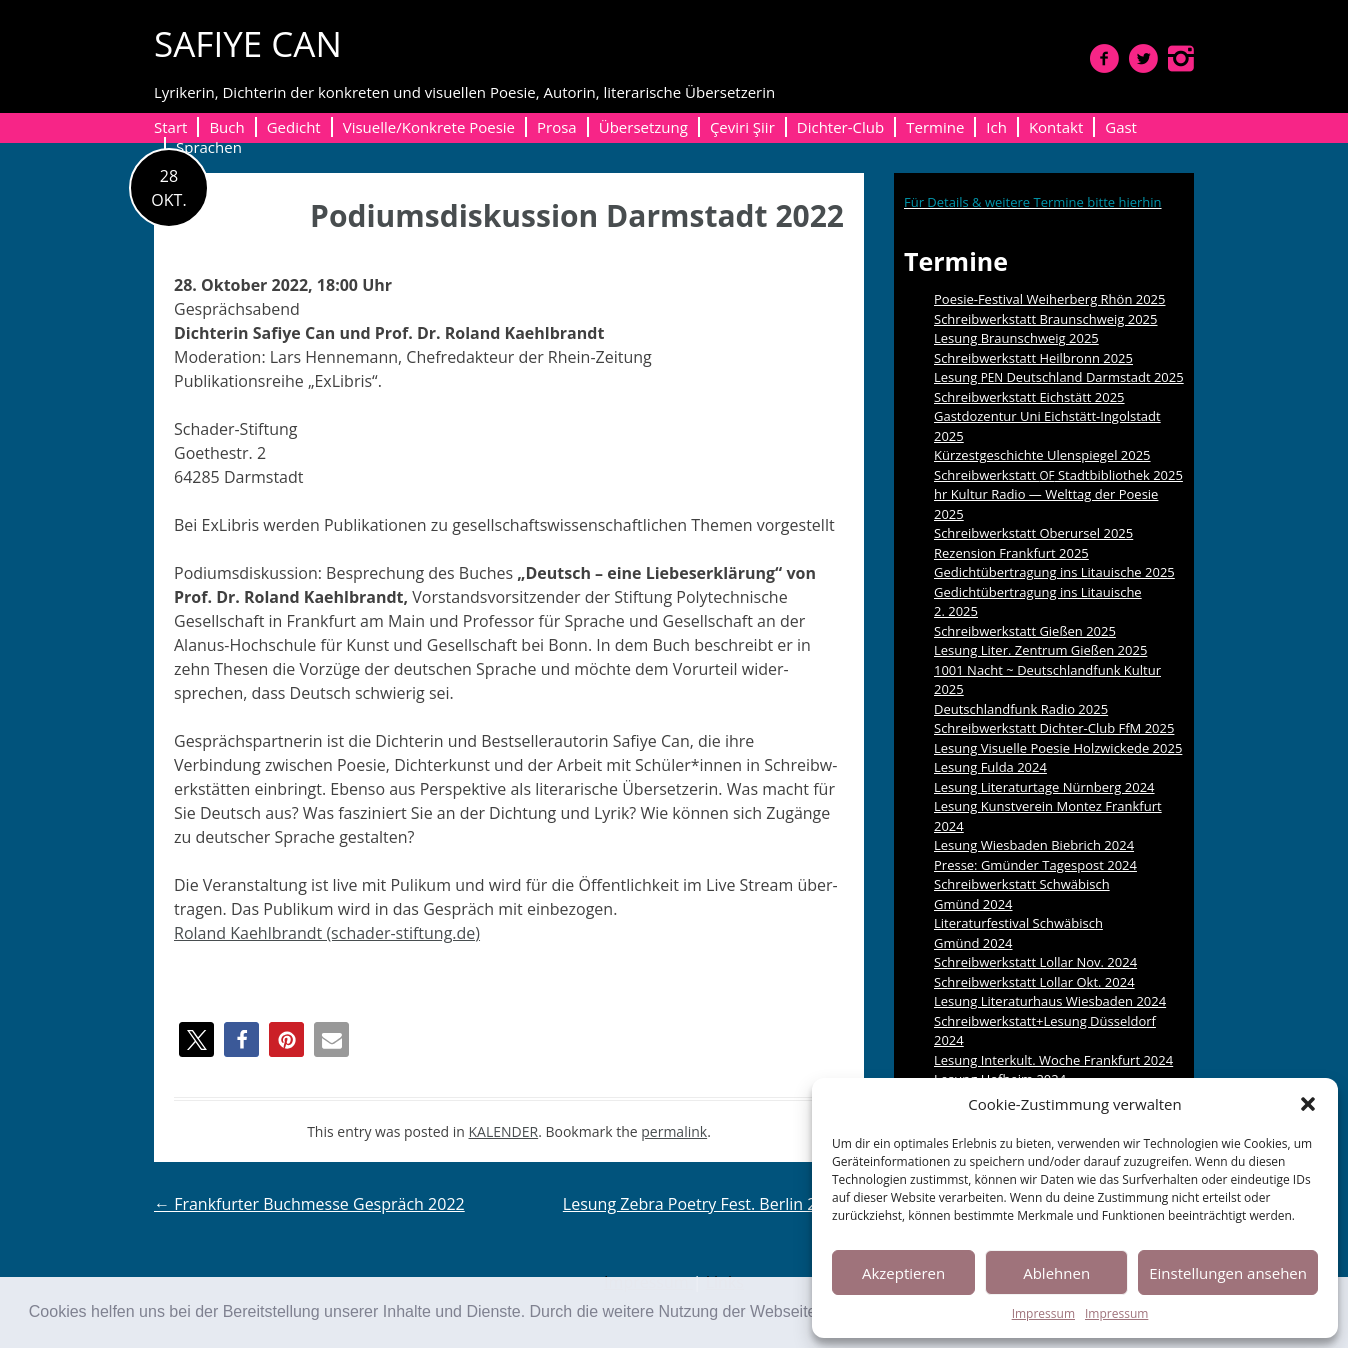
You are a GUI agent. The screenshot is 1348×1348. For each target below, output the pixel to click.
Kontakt (1056, 127)
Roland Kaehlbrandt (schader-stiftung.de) (327, 933)
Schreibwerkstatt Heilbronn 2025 (1033, 358)
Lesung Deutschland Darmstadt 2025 (1059, 377)
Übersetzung (643, 127)
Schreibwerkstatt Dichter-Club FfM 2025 (1054, 728)
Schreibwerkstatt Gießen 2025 (1025, 631)
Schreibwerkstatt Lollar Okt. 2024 (1034, 982)
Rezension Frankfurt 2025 (1011, 553)
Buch (226, 127)
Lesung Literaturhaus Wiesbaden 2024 (1050, 1001)
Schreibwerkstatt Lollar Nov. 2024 (1035, 962)
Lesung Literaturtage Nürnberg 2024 (1044, 787)
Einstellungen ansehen (1228, 1273)
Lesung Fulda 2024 (990, 767)
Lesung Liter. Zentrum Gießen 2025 (1040, 650)
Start (170, 127)
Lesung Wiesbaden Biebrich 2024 (1034, 845)
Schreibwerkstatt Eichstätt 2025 (1029, 397)
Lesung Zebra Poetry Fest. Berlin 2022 (713, 1204)
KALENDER (504, 1131)
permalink (674, 1131)
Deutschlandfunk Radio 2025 (1021, 709)
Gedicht (294, 127)
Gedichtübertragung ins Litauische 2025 (1054, 572)
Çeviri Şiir (742, 127)
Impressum (1043, 1313)
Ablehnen (1056, 1273)
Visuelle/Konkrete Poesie (429, 127)
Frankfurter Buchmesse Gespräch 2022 (309, 1204)
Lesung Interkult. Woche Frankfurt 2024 (1053, 1060)
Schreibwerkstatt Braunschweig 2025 (1046, 319)
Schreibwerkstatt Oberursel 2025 (1033, 533)
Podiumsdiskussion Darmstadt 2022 (577, 215)
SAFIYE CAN (248, 43)
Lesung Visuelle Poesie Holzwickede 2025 (1058, 748)
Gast (1121, 127)
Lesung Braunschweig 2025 (1016, 338)
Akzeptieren (903, 1273)
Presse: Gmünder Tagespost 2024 (1035, 865)
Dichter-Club (840, 127)
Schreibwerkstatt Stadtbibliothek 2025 (1058, 475)
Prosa (557, 127)
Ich (996, 127)
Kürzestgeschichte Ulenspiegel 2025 (1042, 455)
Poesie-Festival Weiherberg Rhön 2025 (1049, 299)
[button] (1308, 1104)
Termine (935, 127)
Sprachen (209, 147)
